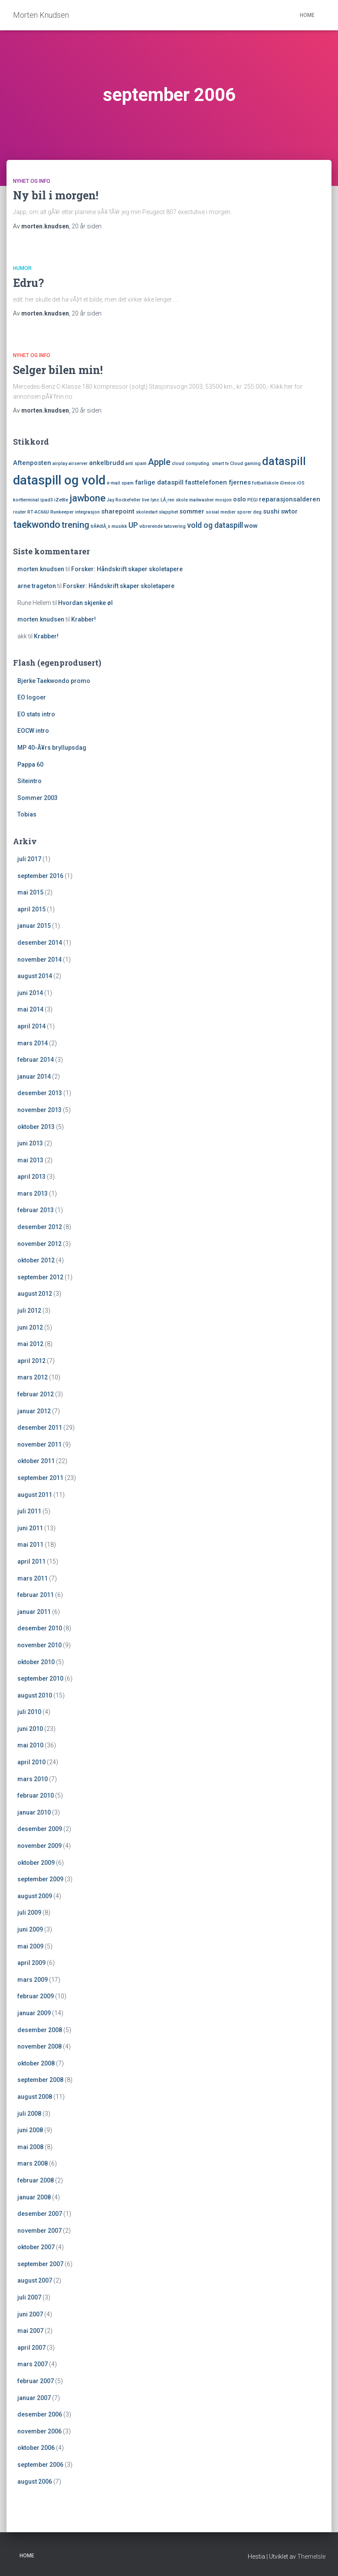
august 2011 (34, 1494)
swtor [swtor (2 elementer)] (289, 511)
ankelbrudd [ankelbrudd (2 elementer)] (106, 463)
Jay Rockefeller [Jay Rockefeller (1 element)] (124, 500)
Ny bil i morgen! (55, 195)
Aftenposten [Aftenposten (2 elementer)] (32, 463)
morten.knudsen (40, 569)
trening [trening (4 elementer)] (75, 525)
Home (307, 15)
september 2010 (40, 1678)
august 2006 (34, 2481)
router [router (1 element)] (19, 512)
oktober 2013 (36, 1126)
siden (87, 226)
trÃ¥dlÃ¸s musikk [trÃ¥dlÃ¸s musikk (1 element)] (109, 526)
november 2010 (39, 1645)
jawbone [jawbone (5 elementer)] (87, 498)
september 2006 (40, 2464)
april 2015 (31, 909)
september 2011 (40, 1477)
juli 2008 (29, 2113)
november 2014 (39, 959)
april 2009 (31, 1962)
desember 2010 (39, 1628)
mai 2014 (30, 1009)
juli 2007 (29, 2297)
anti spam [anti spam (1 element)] (136, 463)
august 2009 (34, 1896)
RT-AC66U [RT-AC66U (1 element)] (38, 512)
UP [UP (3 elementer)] (133, 525)
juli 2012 (29, 1310)
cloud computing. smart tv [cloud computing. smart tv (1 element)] (200, 463)
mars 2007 (32, 2364)
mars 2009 (32, 1979)
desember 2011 (39, 1427)
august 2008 (34, 2096)
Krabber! (83, 619)
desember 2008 (39, 2029)
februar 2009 (35, 1996)
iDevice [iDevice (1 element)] (287, 483)
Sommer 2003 (37, 797)
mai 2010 (30, 1745)
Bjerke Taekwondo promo (53, 680)
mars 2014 (32, 1043)
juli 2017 (29, 858)
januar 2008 (34, 2197)
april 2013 (31, 1176)
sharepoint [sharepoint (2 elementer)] (118, 511)
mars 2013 (32, 1193)
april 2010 (31, 1762)
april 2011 (31, 1561)
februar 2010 (35, 1795)
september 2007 (40, 2264)
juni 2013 (30, 1143)
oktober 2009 (36, 1862)
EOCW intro (33, 730)
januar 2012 (34, 1411)
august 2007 (34, 2280)
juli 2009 (29, 1912)
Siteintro (29, 780)
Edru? (28, 283)
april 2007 (31, 2347)
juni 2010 (30, 1728)
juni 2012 (30, 1327)
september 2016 (40, 875)
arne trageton (36, 585)
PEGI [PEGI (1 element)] (252, 500)
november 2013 (39, 1109)
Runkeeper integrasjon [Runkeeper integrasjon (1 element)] (75, 512)
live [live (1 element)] (145, 500)
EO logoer (31, 697)
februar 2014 (35, 1059)
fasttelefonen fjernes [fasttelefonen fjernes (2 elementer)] (218, 482)
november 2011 (39, 1444)
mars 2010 (32, 1779)
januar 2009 (34, 2013)
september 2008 (40, 2079)
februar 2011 (35, 1594)
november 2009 (39, 1845)
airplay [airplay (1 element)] (60, 463)
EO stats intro (36, 714)
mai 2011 (30, 1544)
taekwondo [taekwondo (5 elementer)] (36, 524)
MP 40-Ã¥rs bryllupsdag (51, 747)
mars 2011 (32, 1578)
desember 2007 (39, 2213)
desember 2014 (39, 942)
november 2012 (39, 1243)
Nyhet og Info (31, 181)
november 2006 (39, 2431)
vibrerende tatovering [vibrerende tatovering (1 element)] (162, 526)
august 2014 (34, 976)
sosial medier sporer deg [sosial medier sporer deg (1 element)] (234, 512)
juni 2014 (30, 992)
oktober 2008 (36, 2063)
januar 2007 (34, 2397)
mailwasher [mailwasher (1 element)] (201, 500)
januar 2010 (34, 1812)
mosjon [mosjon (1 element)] (223, 500)
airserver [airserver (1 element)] (78, 463)
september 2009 (40, 1879)
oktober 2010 (36, 1662)
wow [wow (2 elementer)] (251, 526)
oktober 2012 (36, 1260)
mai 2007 (30, 2330)
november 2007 (39, 2230)
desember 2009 (39, 1828)
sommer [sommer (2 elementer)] (191, 511)
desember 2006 (39, 2414)
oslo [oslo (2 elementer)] (239, 499)
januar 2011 (34, 1611)
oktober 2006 (36, 2447)
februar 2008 (35, 2180)
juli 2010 (29, 1711)
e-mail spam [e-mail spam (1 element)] (120, 483)
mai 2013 (30, 1160)
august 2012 (34, 1293)
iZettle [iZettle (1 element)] (61, 500)
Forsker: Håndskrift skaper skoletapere (127, 569)
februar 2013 (35, 1210)
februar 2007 (35, 2381)
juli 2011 (29, 1511)
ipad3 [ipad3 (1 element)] (46, 500)
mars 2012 (32, 1377)
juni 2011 (30, 1528)
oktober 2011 (36, 1460)
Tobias (26, 814)
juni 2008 (30, 2130)
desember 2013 (39, 1093)
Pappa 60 (30, 764)
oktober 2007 (36, 2247)
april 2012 (31, 1360)
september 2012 (40, 1277)
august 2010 (34, 1695)
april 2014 (31, 1026)
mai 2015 (30, 892)
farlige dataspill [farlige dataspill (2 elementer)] (159, 482)
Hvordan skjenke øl (85, 602)
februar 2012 (35, 1394)
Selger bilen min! (58, 370)
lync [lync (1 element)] (155, 500)
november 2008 (39, 2046)
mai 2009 (30, 1946)
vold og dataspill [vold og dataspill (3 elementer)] (215, 525)
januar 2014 (34, 1076)
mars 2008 (32, 2163)
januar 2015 (34, 925)
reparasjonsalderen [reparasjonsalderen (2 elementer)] (289, 499)
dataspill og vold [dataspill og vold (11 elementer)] (59, 480)
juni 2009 (30, 1929)
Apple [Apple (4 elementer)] (159, 462)
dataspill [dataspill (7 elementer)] (284, 461)
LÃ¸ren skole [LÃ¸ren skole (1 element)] (174, 500)
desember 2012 (39, 1226)
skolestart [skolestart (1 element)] (147, 512)
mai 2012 (30, 1343)
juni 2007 (30, 2314)
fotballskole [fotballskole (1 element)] (265, 483)
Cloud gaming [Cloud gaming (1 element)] (245, 463)
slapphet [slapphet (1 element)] (168, 512)
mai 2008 (30, 2146)
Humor (22, 268)
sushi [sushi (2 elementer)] (271, 511)
